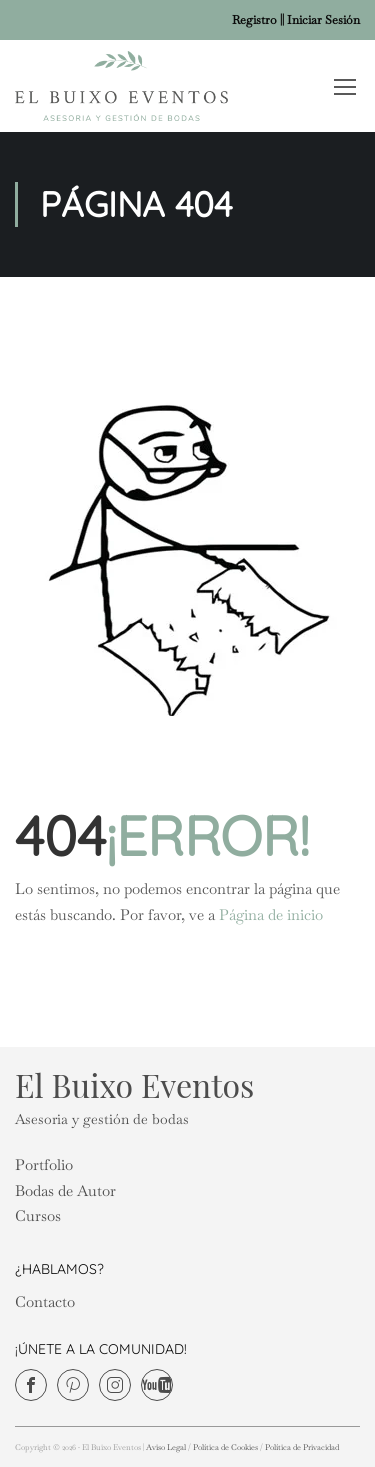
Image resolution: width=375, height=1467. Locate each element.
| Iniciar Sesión (321, 20)
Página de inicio (271, 914)
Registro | (257, 20)
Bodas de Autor (65, 1190)
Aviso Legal (166, 1447)
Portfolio (44, 1164)
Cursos (38, 1215)
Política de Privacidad (302, 1447)
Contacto (45, 1301)
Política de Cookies (225, 1447)
